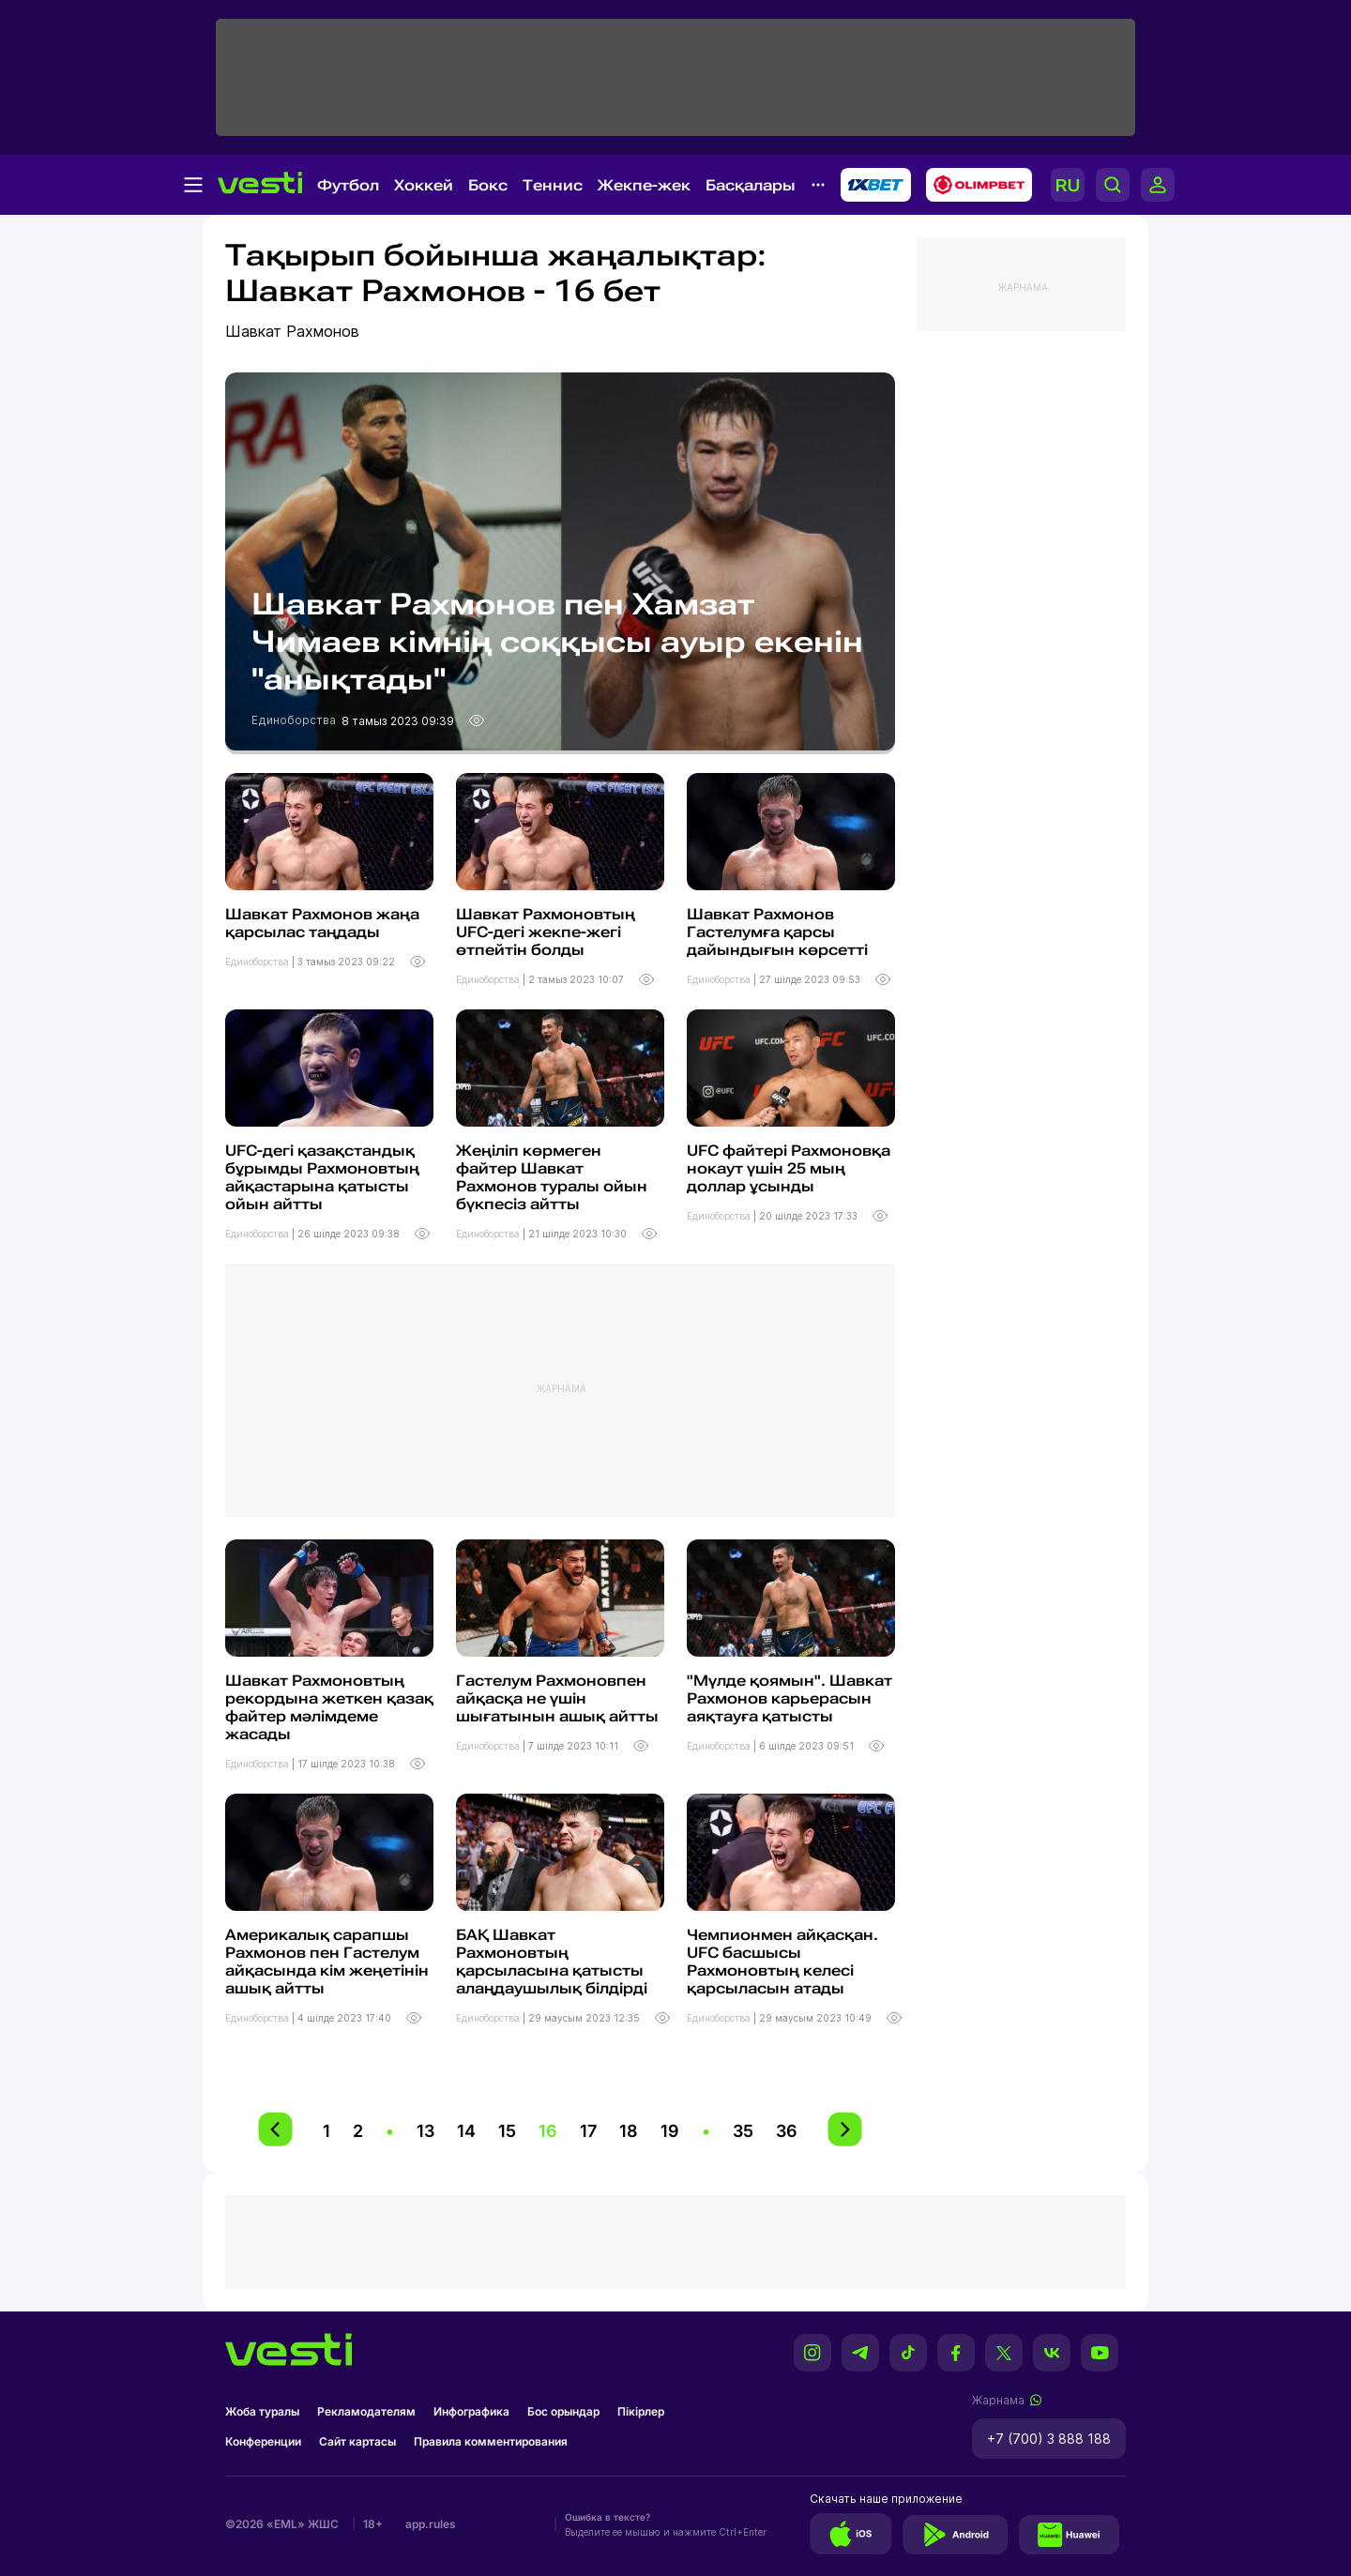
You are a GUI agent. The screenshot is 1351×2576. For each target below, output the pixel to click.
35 (743, 2131)
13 (425, 2131)
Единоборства (295, 720)
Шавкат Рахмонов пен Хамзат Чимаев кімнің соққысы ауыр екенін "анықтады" (557, 641)
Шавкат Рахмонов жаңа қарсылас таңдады (322, 923)
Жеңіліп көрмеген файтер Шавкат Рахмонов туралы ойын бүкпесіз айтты (551, 1177)
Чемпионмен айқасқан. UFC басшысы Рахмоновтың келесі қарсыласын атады (782, 1961)
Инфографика (471, 2411)
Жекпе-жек (644, 185)
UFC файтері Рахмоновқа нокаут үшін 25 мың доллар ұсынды (788, 1168)
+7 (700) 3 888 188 (1049, 2439)
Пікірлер (640, 2411)
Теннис (553, 185)
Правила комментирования (491, 2441)
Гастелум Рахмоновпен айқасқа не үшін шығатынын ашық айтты (557, 1698)
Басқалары (751, 185)
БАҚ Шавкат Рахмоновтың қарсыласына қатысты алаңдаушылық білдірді (551, 1961)
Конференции (263, 2441)
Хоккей (423, 185)
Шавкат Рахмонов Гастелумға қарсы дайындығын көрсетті (777, 932)
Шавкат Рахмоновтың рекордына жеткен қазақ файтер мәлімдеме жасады (329, 1707)
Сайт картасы (357, 2441)
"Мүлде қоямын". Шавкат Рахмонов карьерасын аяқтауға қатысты (789, 1698)
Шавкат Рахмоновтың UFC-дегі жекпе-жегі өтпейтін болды (545, 932)
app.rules (430, 2524)
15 (507, 2131)
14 (466, 2131)
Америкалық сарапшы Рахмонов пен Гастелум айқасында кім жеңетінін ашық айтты (327, 1961)
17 (588, 2131)
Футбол (348, 185)
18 (628, 2131)
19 (669, 2131)
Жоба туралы (262, 2411)
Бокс (488, 185)
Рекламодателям (366, 2411)
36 (786, 2131)
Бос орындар (563, 2411)
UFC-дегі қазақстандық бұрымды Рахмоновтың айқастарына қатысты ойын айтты (322, 1177)
